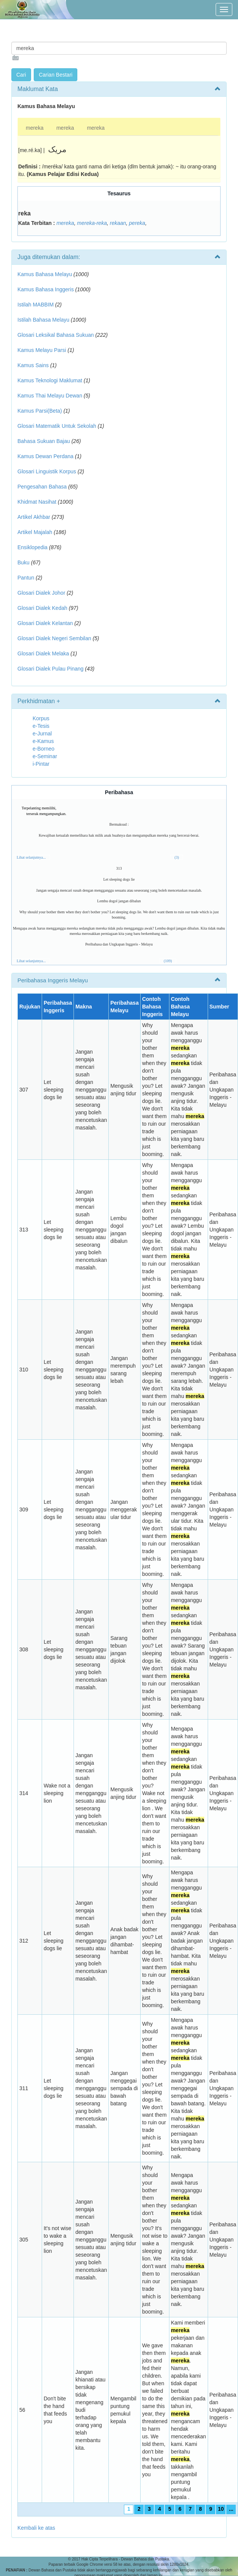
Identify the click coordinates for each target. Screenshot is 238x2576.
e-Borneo (44, 749)
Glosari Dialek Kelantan (45, 623)
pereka (137, 223)
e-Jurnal (42, 733)
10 (221, 2509)
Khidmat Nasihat (36, 502)
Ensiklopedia (32, 547)
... (231, 2509)
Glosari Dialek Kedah (42, 608)
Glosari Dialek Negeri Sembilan (54, 638)
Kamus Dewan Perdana (45, 456)
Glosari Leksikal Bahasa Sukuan (55, 335)
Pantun (25, 578)
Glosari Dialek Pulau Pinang (50, 669)
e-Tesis (41, 726)
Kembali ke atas (36, 2528)
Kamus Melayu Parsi (41, 350)
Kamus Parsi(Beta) (39, 411)
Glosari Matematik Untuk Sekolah (56, 426)
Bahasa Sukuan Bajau (43, 441)
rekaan (118, 223)
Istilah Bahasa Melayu (43, 320)
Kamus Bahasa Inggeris (45, 289)
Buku (23, 562)
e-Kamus (43, 741)
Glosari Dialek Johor (41, 593)
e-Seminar (45, 756)
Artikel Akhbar (33, 517)
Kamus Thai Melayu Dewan (49, 396)
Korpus (41, 718)
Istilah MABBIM (35, 305)
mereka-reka (92, 223)
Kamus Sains (33, 365)
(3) (176, 857)
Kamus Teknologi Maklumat (49, 380)
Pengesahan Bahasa (42, 487)
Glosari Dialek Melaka (43, 653)
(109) (168, 961)
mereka (35, 128)
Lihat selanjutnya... (31, 857)
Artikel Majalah (34, 532)
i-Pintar (41, 764)
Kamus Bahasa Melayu (45, 274)
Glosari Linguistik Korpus (46, 471)
